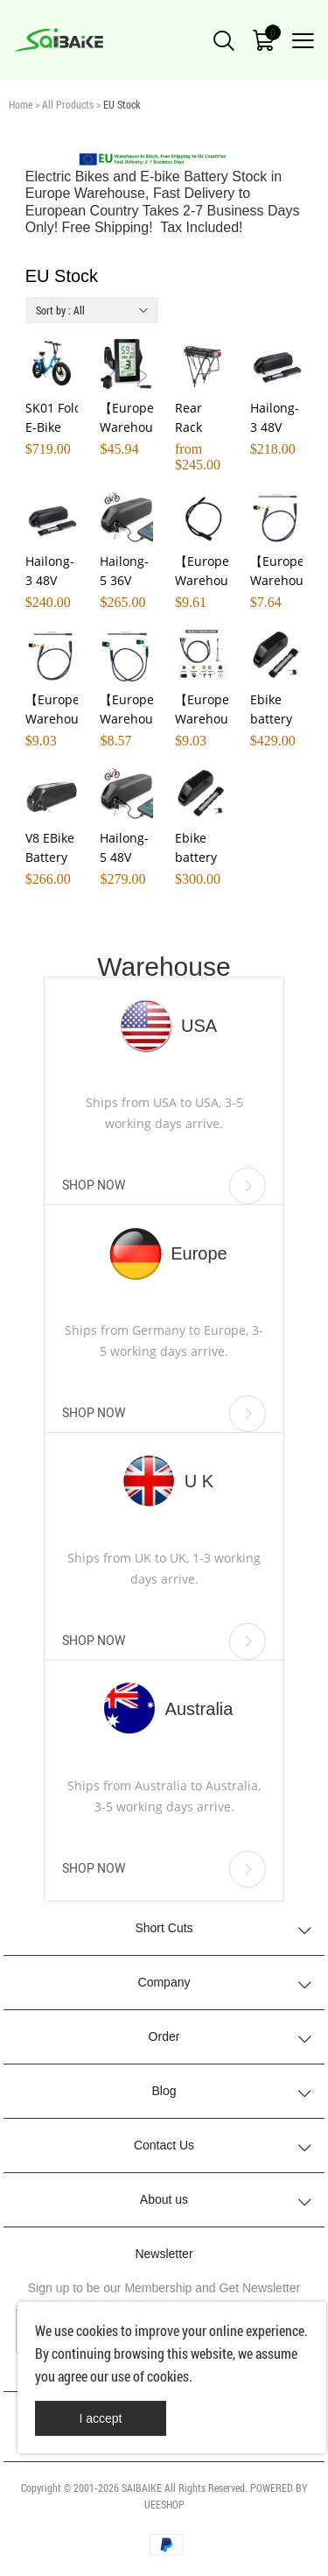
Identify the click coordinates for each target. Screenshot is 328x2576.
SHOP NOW (164, 1186)
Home (20, 104)
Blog (163, 2091)
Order (164, 2036)
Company (164, 1982)
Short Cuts (163, 1928)
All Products (68, 104)
